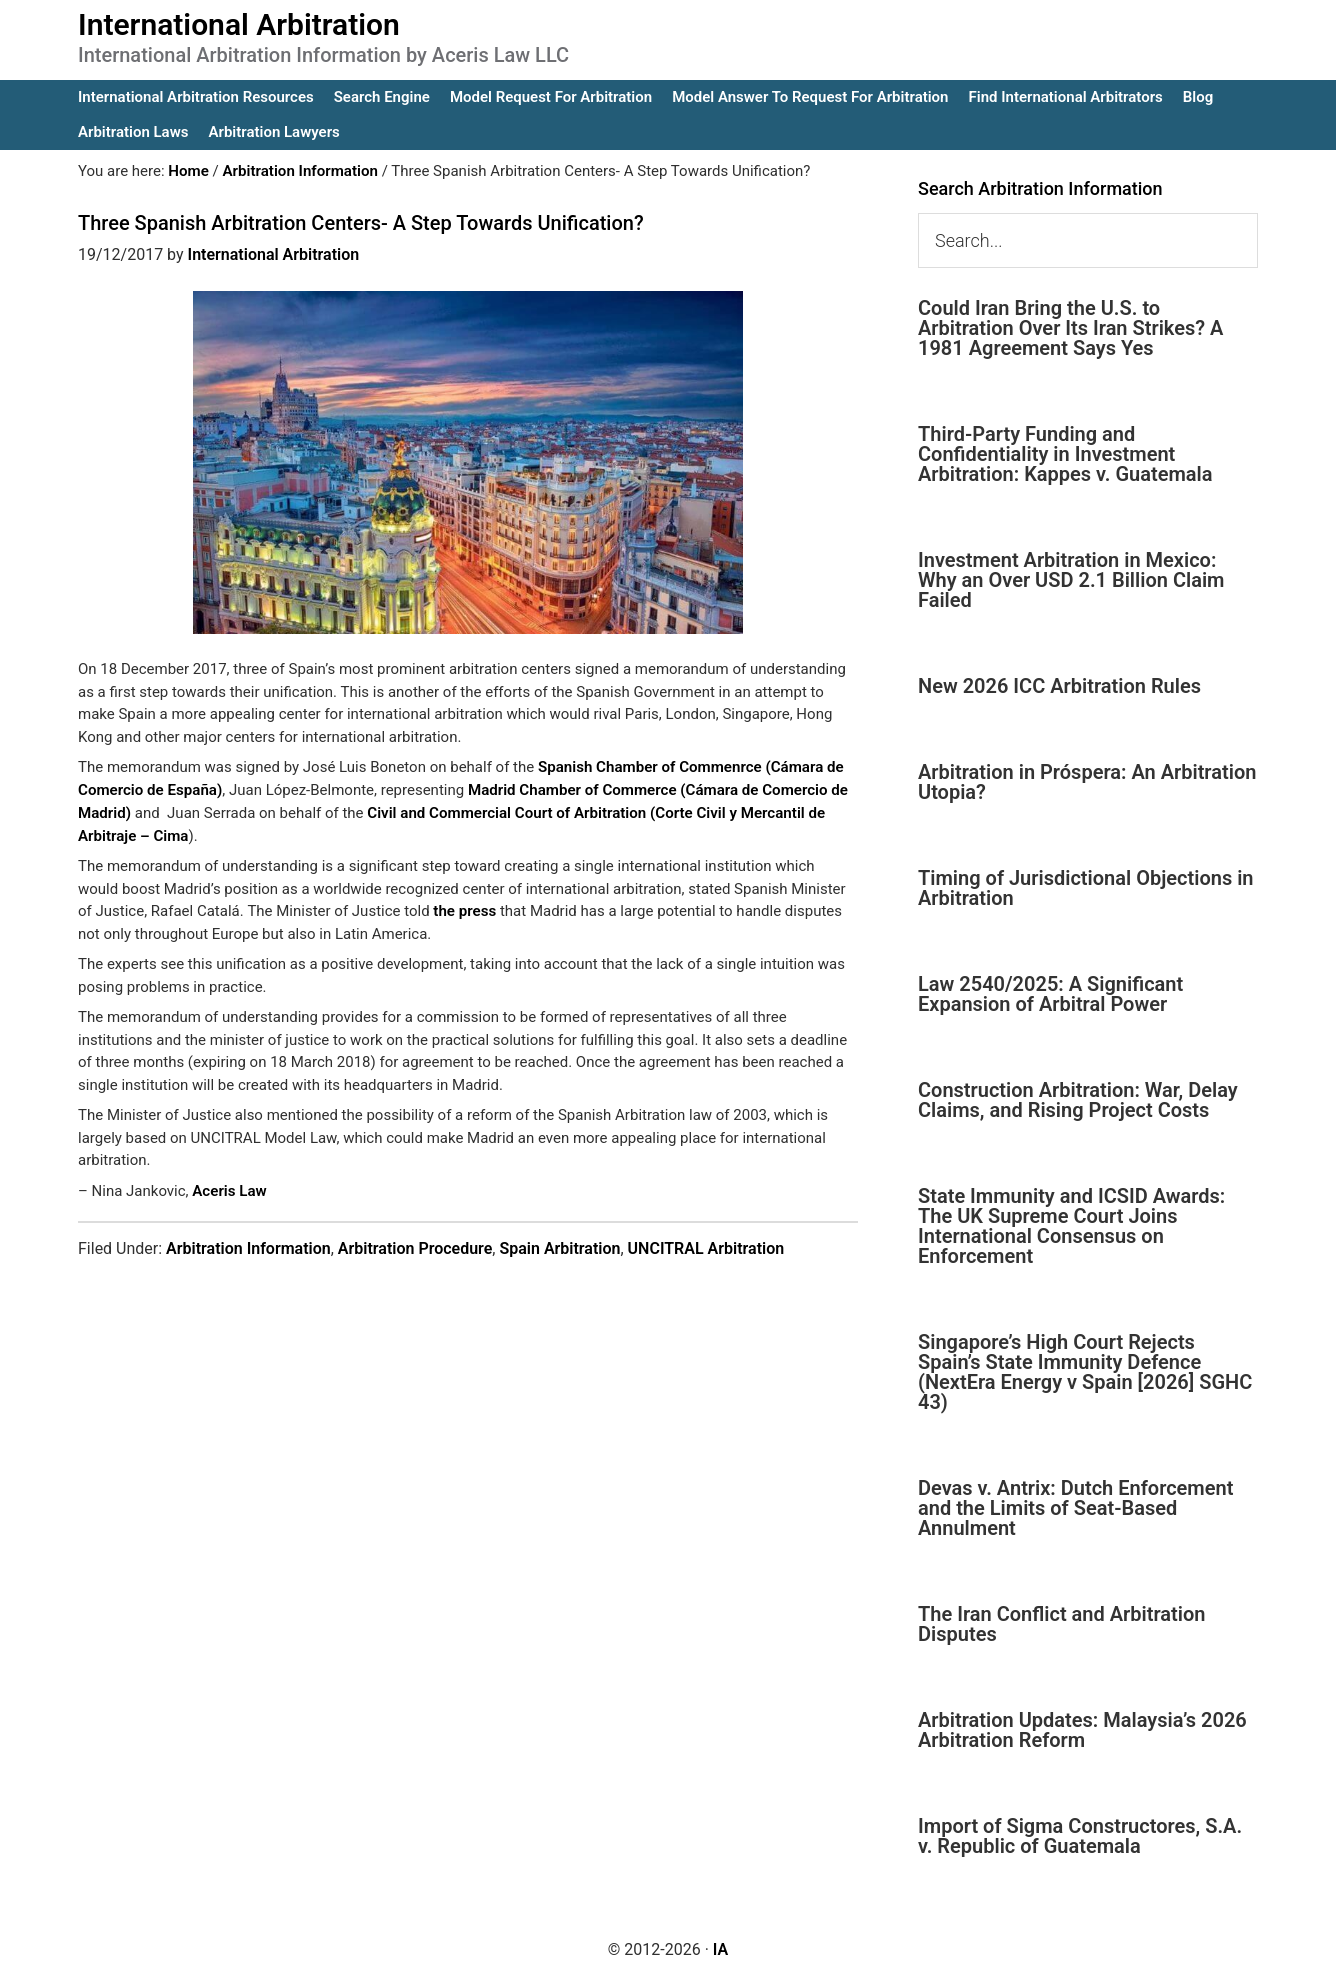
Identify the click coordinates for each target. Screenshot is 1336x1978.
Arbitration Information (248, 1246)
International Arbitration (239, 24)
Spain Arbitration (559, 1246)
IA (720, 1949)
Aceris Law (229, 1190)
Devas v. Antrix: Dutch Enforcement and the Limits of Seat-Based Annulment (1075, 1508)
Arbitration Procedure (415, 1246)
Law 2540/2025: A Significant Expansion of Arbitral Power (1050, 994)
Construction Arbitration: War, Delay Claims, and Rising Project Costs (1078, 1100)
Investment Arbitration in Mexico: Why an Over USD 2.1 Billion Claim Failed (1071, 580)
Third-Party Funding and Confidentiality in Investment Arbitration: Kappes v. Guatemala (1065, 454)
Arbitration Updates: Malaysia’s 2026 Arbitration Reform (1082, 1730)
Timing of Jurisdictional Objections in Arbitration (1086, 888)
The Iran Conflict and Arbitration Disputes (1061, 1624)
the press (464, 910)
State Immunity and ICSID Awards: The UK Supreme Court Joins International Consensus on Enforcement (1071, 1226)
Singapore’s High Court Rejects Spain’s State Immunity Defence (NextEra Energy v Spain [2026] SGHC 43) (1085, 1372)
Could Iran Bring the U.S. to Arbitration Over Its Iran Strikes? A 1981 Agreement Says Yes (1070, 328)
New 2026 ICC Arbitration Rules (1059, 686)
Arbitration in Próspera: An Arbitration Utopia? (1087, 782)
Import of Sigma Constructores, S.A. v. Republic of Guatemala (1080, 1836)
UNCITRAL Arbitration (706, 1246)
